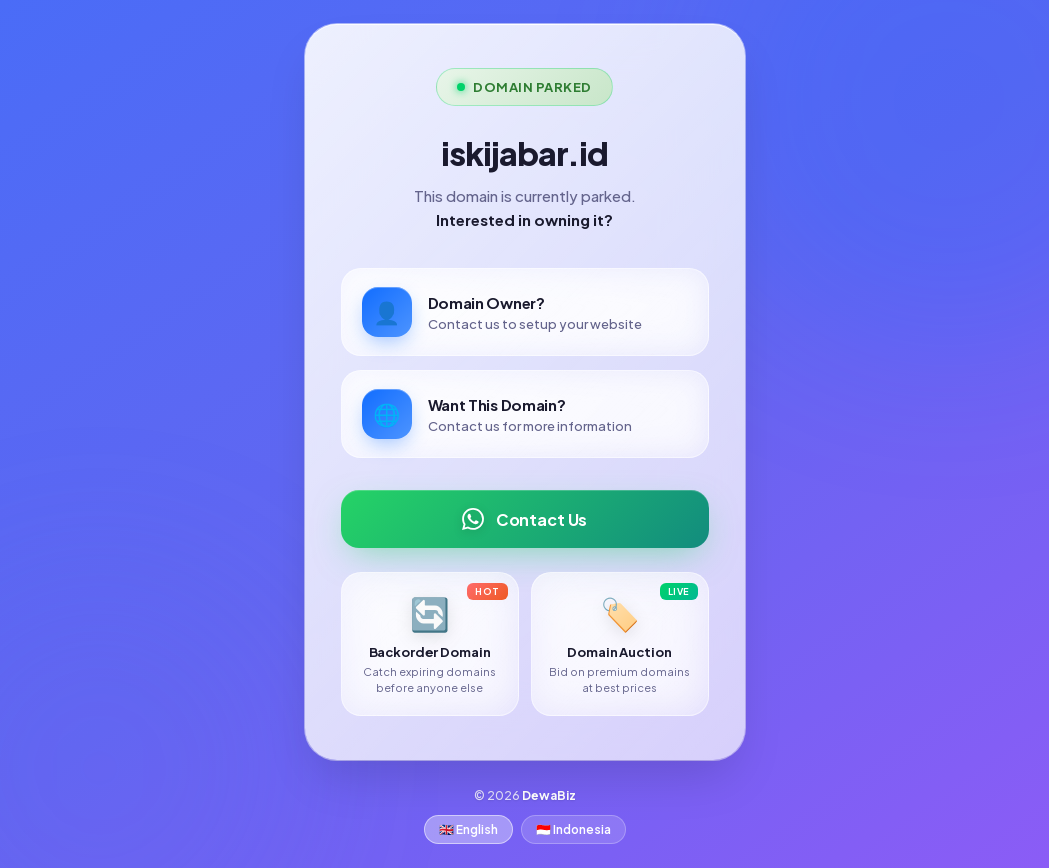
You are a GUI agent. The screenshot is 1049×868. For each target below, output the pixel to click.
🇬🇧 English (468, 829)
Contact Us (524, 519)
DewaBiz (549, 795)
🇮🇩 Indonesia (573, 829)
